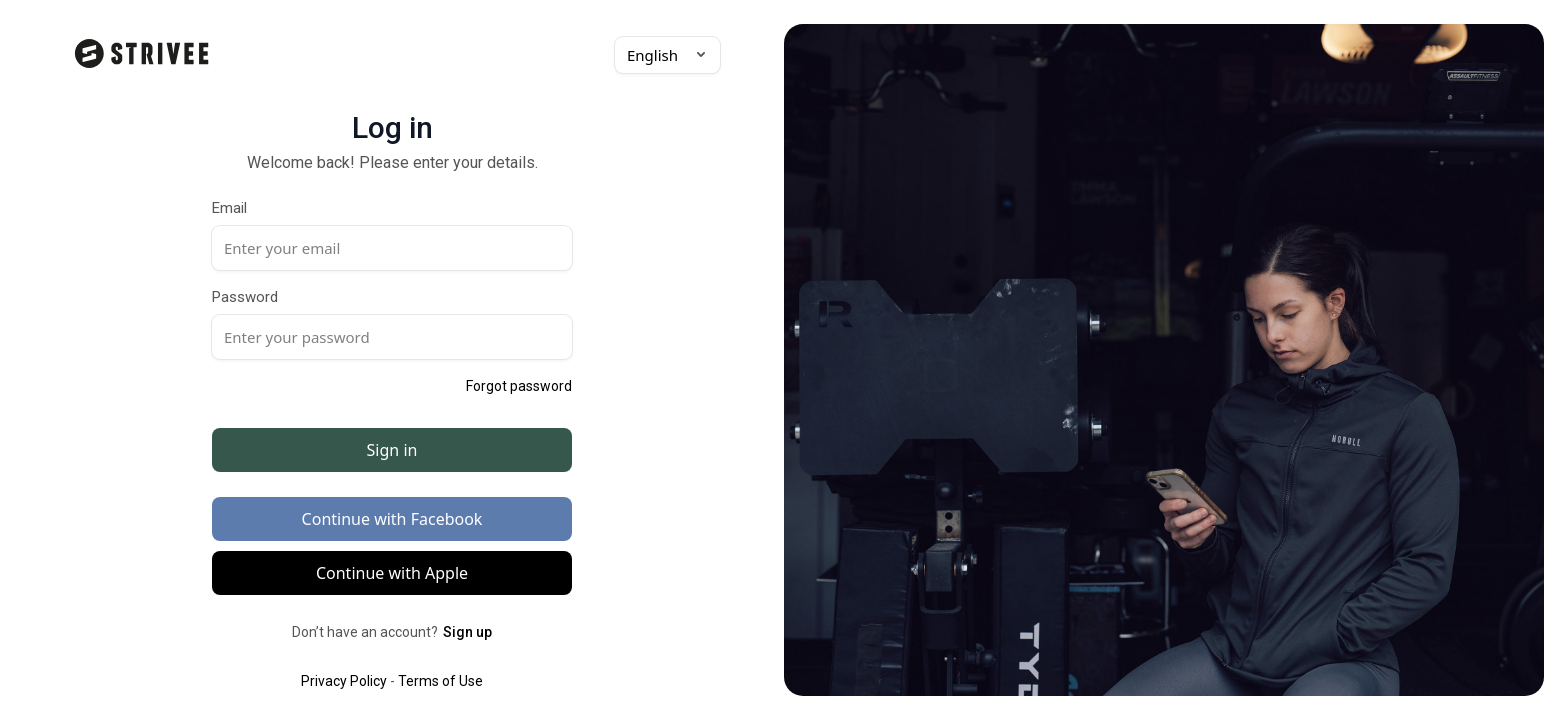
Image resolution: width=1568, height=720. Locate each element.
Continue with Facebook (392, 519)
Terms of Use (440, 681)
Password (245, 297)
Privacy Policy (344, 681)
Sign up (467, 632)
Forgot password (519, 386)
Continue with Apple (392, 573)
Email (229, 208)
